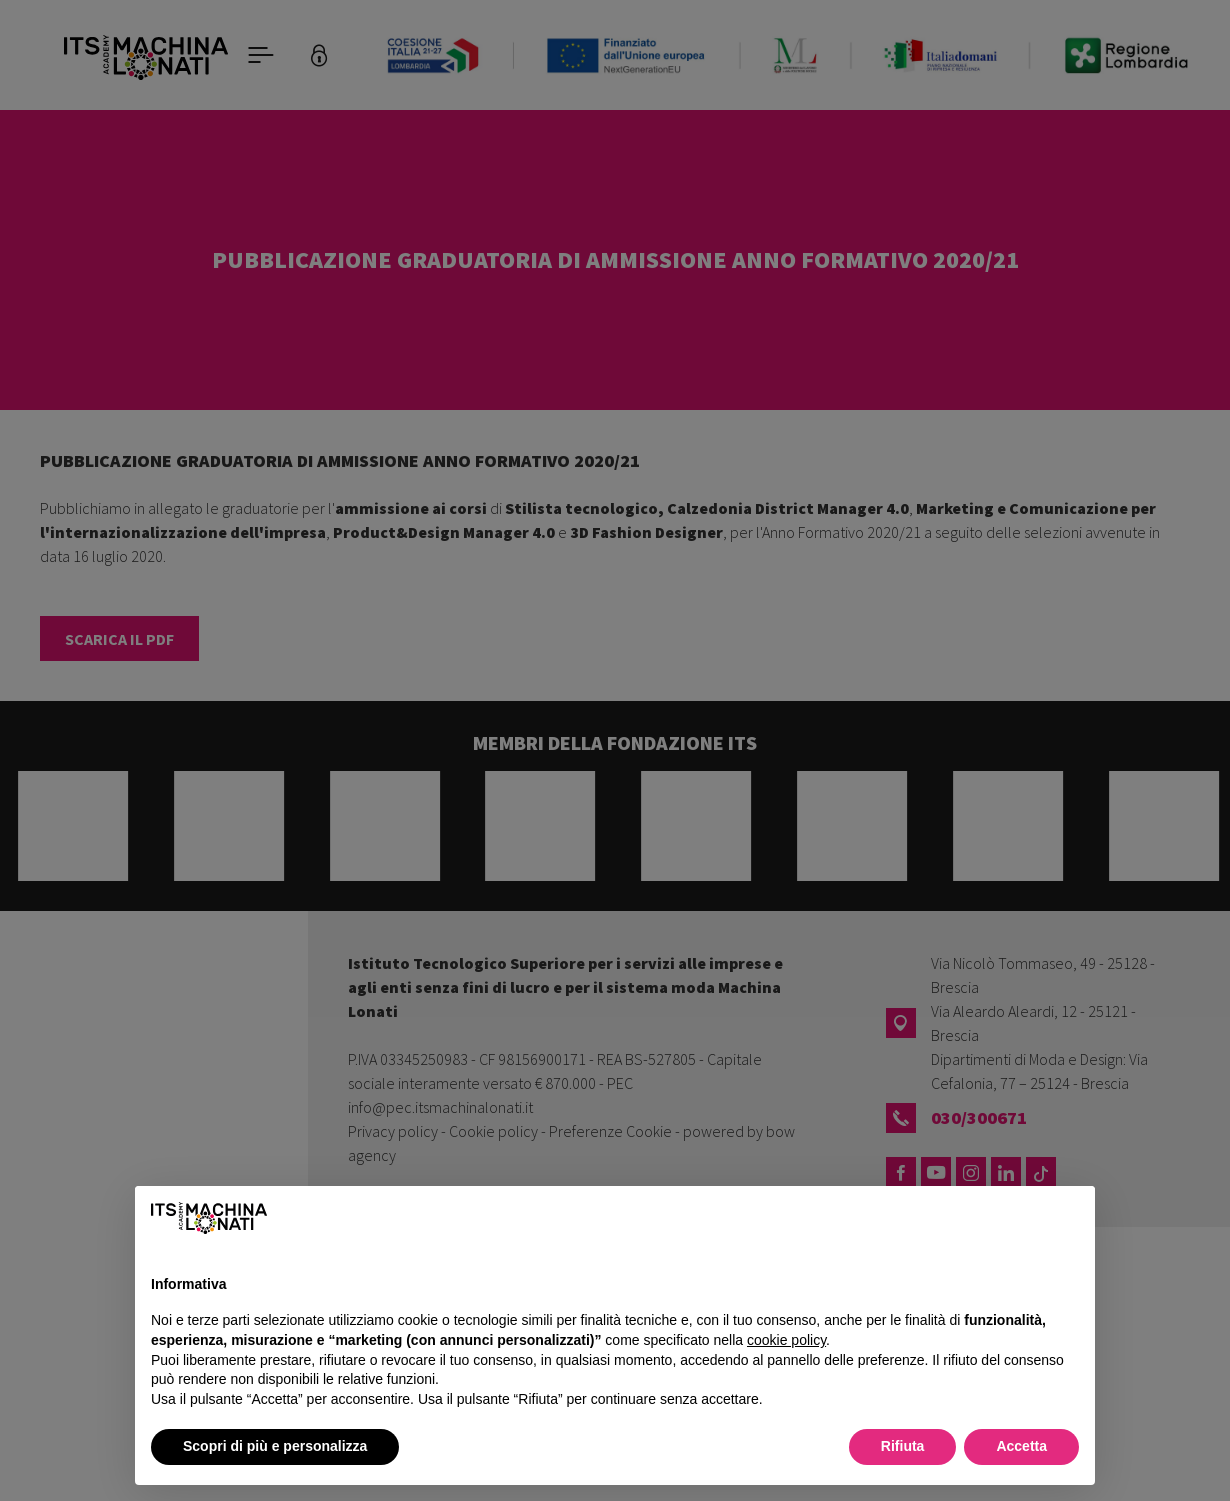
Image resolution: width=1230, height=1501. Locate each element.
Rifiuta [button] (903, 1446)
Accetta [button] (1021, 1446)
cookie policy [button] (786, 1340)
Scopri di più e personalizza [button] (275, 1446)
